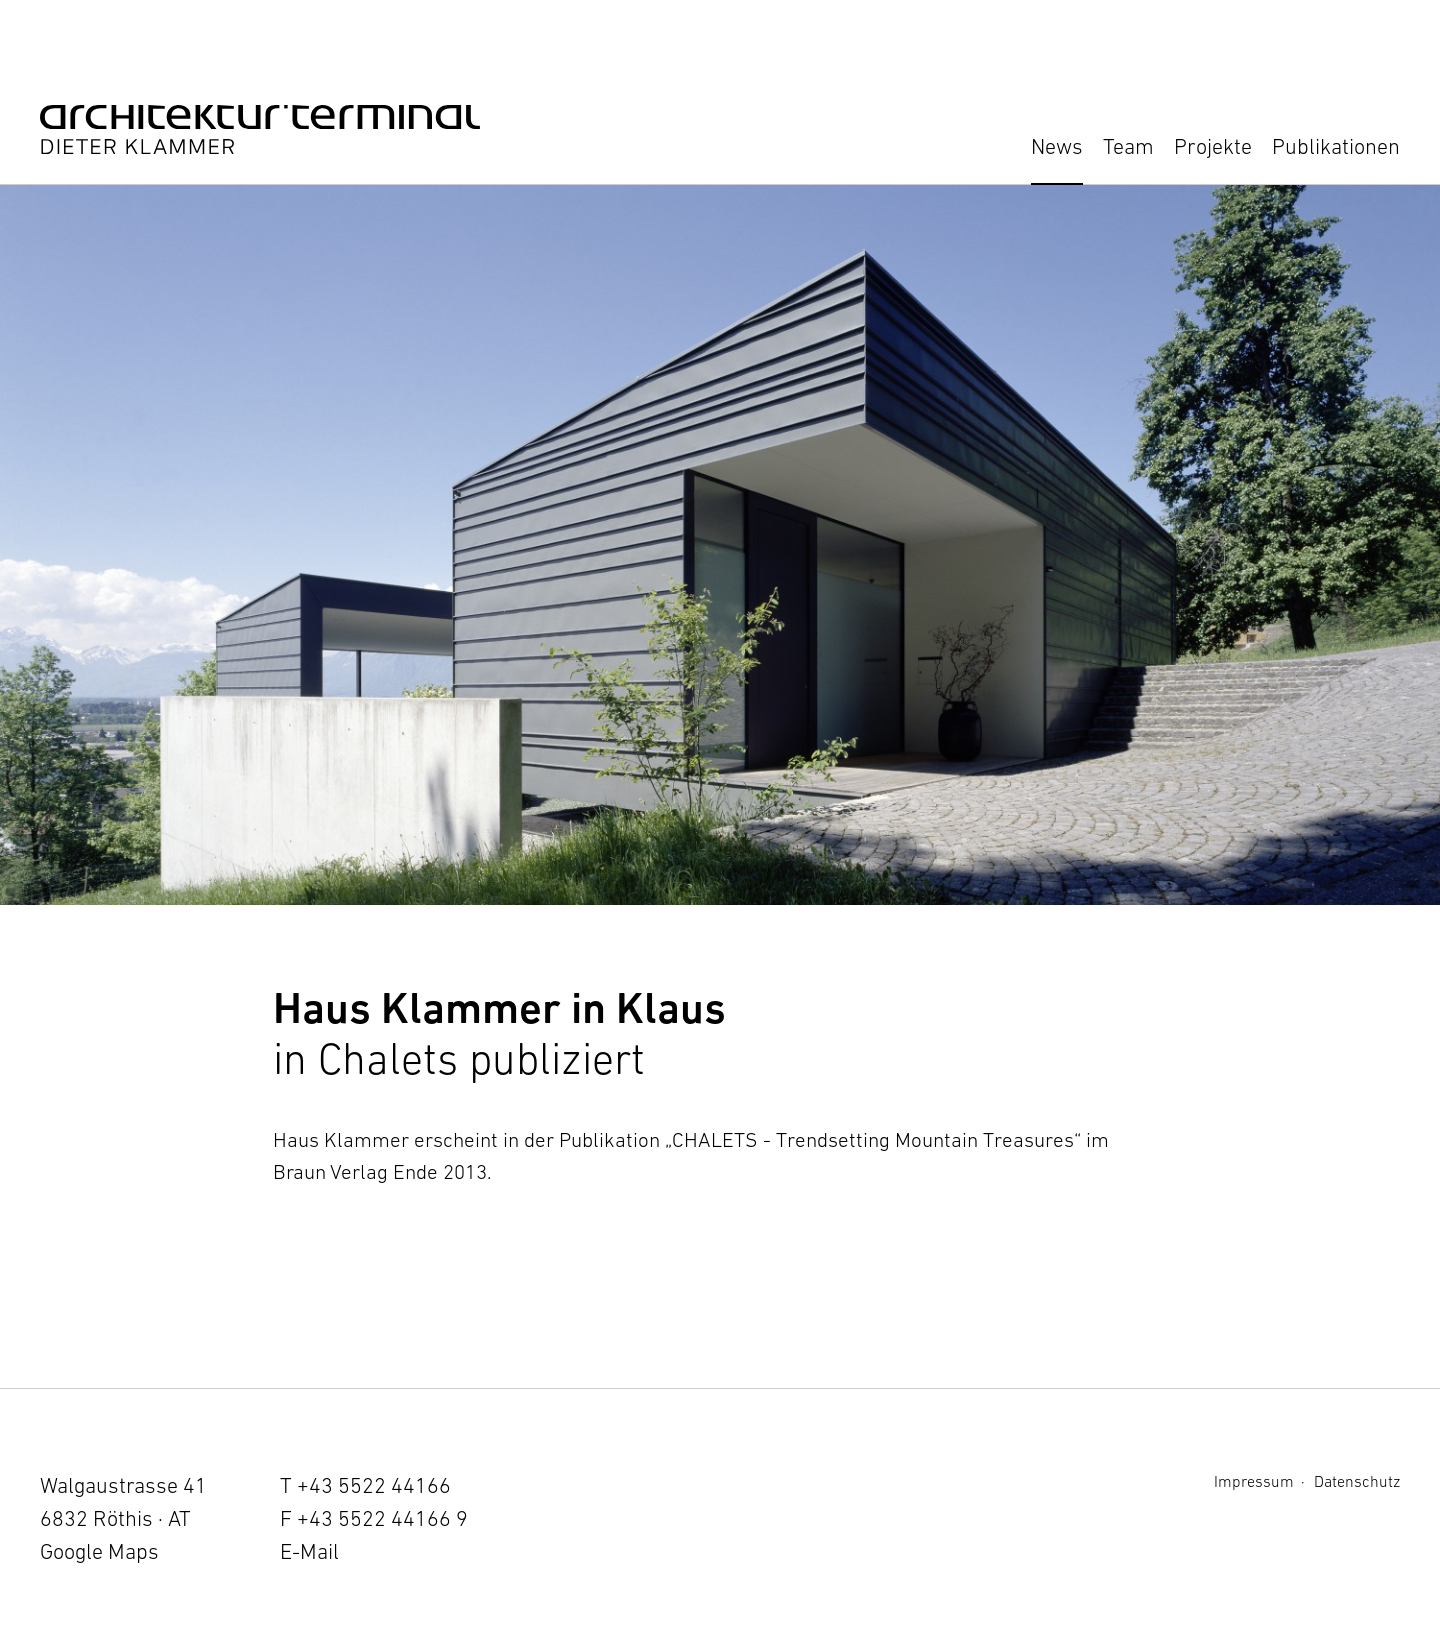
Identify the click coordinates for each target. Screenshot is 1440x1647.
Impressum (1254, 1481)
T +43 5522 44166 (365, 1485)
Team (1128, 146)
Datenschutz (1357, 1481)
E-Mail (309, 1551)
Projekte (1213, 146)
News (1057, 146)
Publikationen (1336, 146)
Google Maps (99, 1551)
